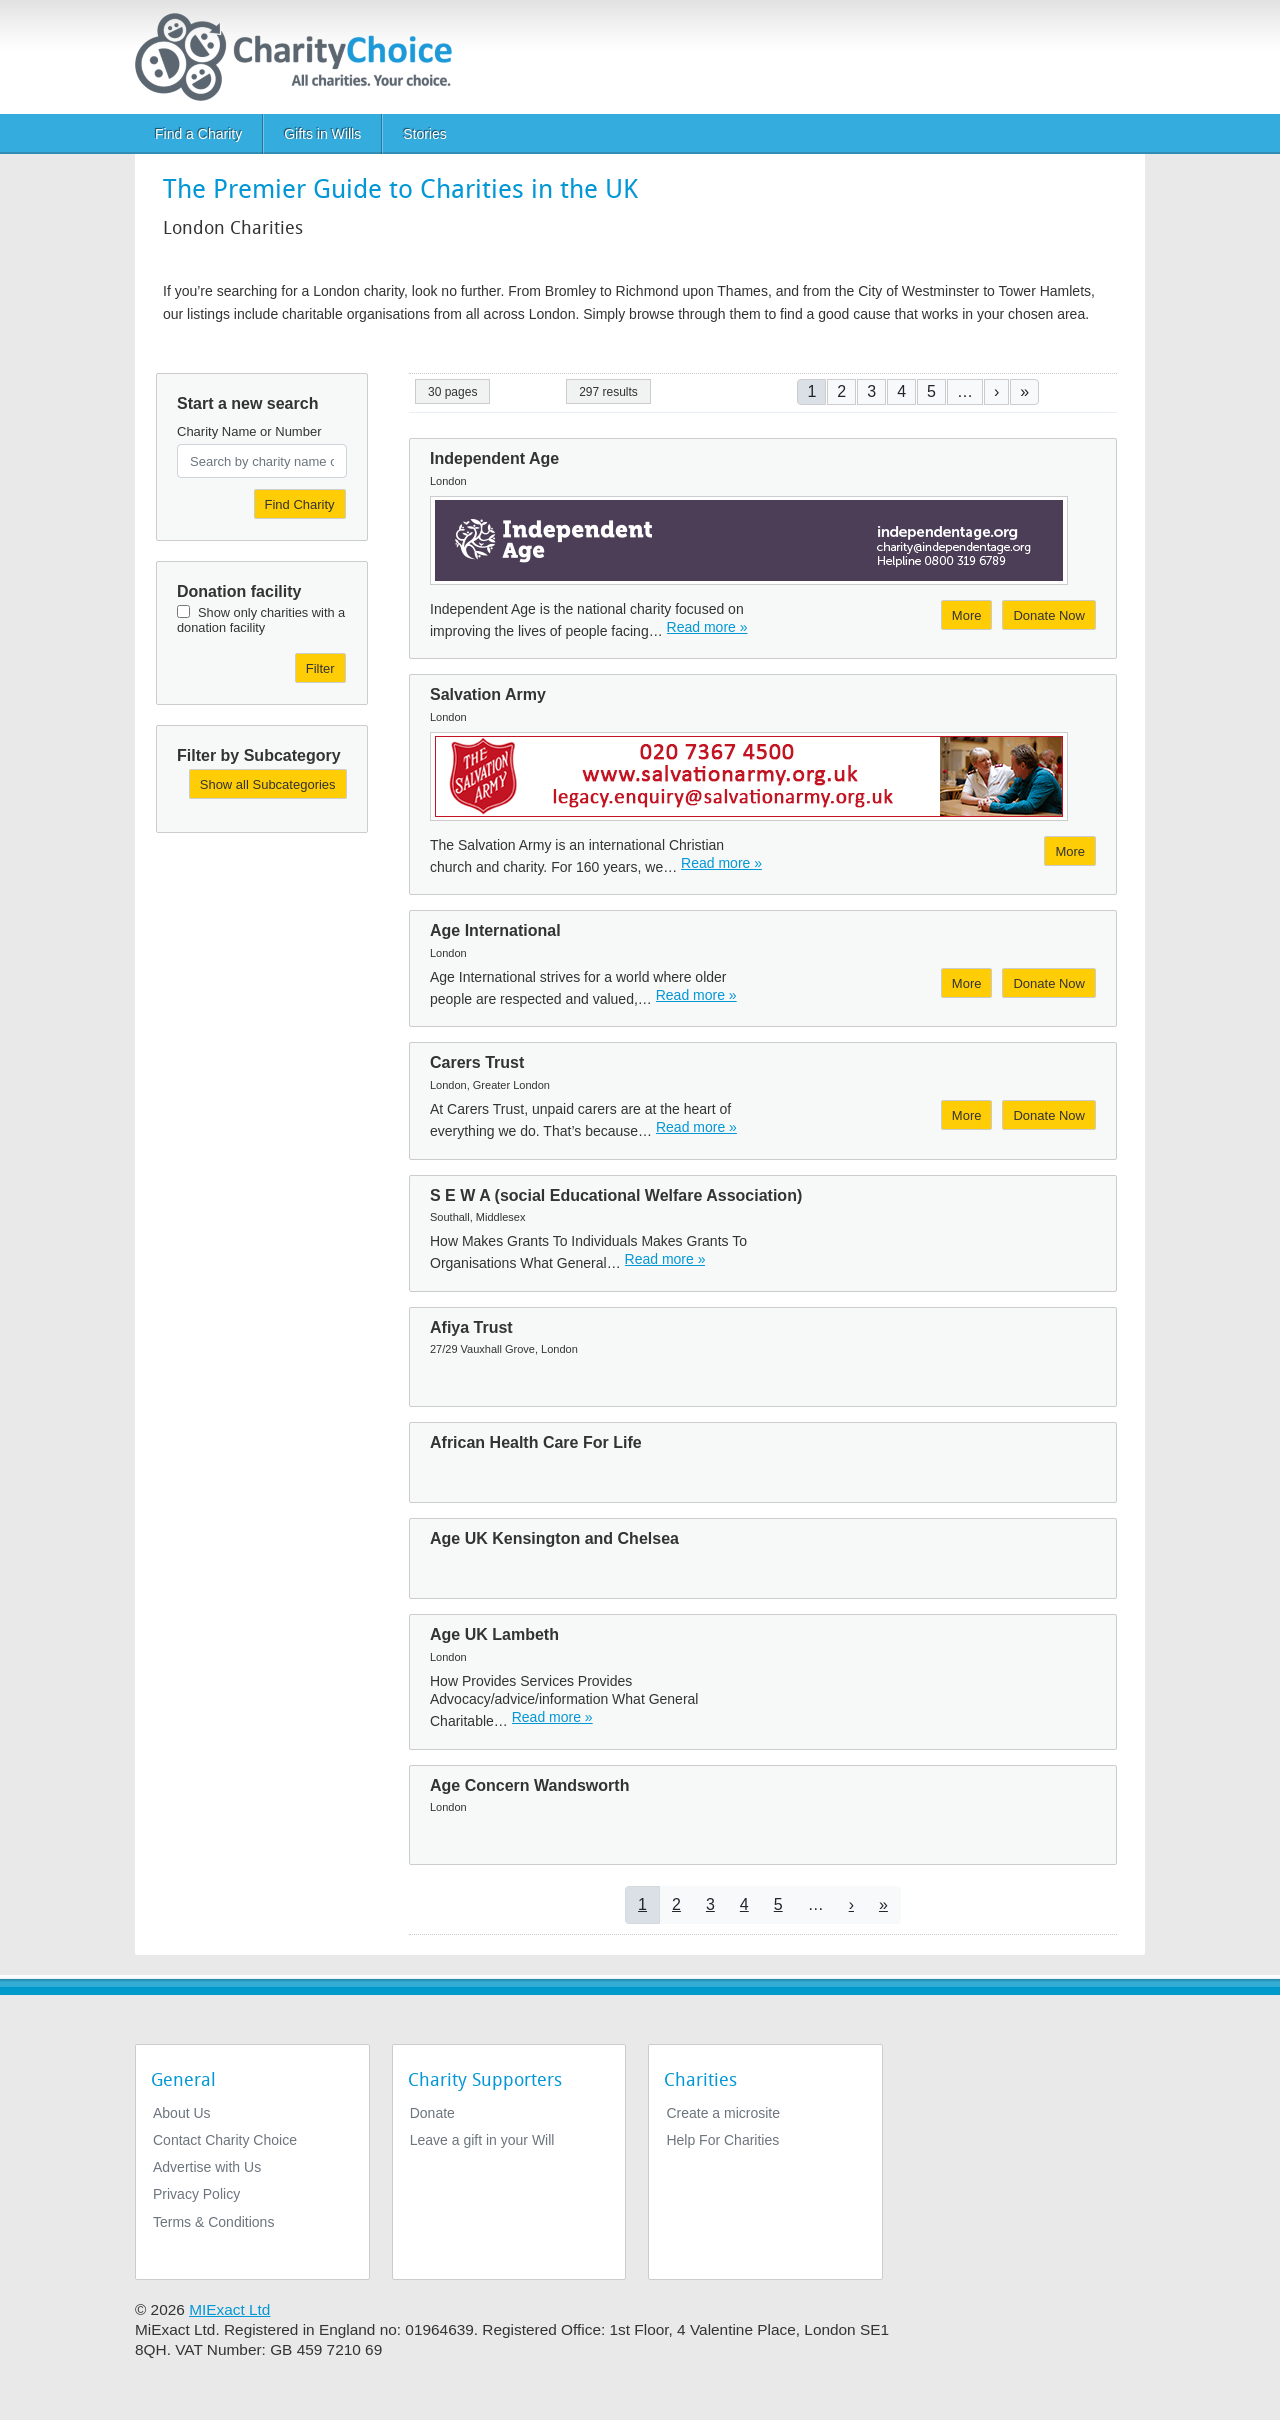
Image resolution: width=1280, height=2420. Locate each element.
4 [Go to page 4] (901, 391)
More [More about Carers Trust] (967, 1115)
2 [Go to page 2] (841, 391)
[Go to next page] (996, 391)
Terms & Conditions (213, 2222)
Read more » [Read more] (707, 627)
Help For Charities (722, 2140)
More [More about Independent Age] (967, 615)
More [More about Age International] (967, 983)
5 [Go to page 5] (931, 391)
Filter (320, 668)
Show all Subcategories (268, 784)
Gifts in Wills (322, 134)
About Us (182, 2113)
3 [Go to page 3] (871, 391)
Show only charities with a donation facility (261, 620)
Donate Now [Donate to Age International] (1049, 983)
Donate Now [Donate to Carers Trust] (1049, 1115)
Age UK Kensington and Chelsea (554, 1538)
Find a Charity (198, 134)
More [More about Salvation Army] (1070, 851)
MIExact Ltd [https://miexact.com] (229, 2309)
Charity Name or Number (249, 431)
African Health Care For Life (536, 1442)
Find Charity (300, 504)
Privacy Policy (196, 2194)
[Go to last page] (1024, 391)
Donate (432, 2113)
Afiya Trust (471, 1327)
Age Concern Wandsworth (529, 1785)
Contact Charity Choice (225, 2140)
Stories (425, 134)
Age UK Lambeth (494, 1634)
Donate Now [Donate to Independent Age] (1049, 615)
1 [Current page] (811, 391)
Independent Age (494, 458)
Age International (495, 930)
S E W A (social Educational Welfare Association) (616, 1195)
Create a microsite (723, 2113)
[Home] (301, 57)
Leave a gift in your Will (482, 2140)
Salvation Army (488, 694)
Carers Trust (477, 1062)
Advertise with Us (207, 2167)
